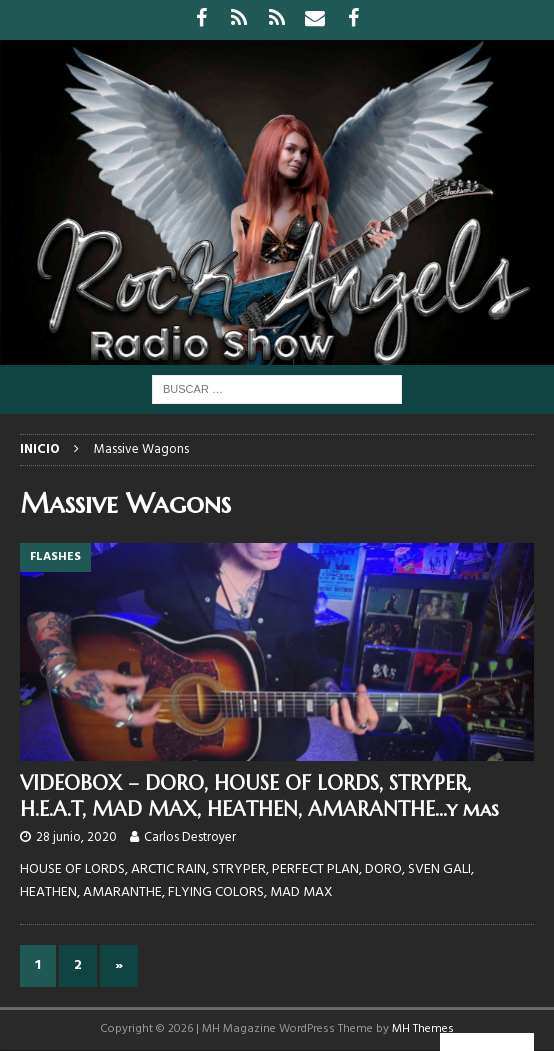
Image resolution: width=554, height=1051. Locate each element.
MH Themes (423, 1029)
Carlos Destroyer (190, 837)
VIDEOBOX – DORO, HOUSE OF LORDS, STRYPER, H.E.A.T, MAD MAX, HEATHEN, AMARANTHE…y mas (259, 796)
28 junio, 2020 (76, 837)
